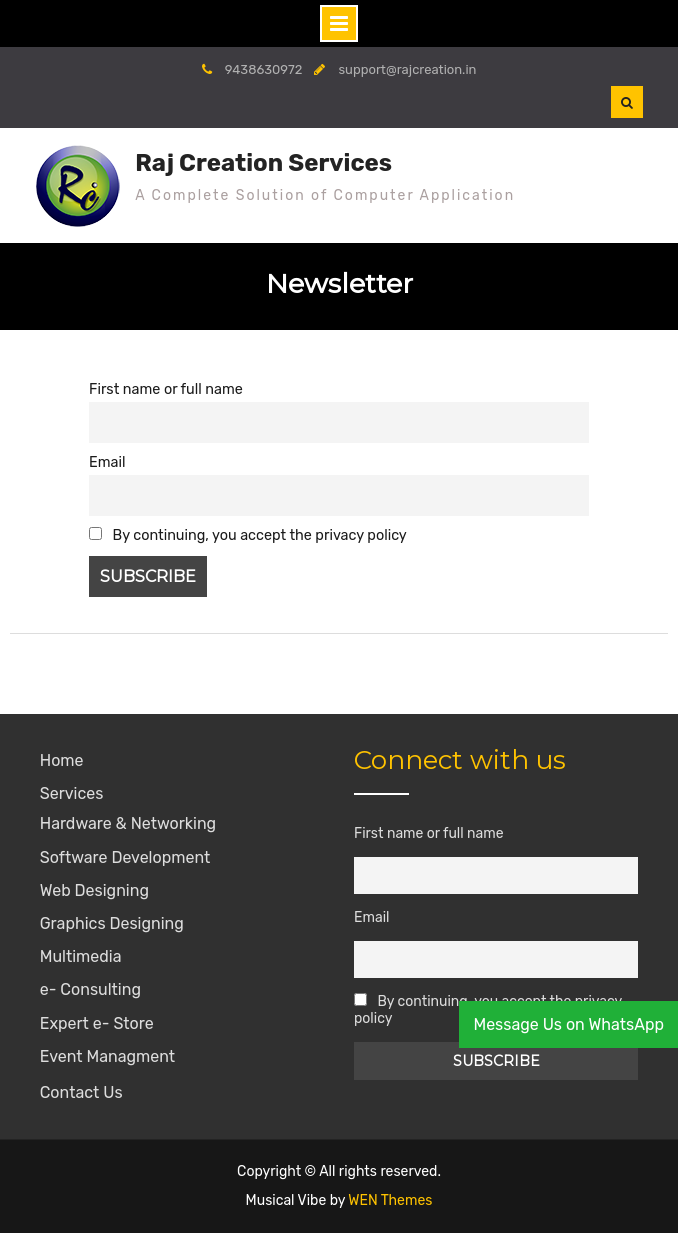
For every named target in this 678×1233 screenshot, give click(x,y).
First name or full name (166, 389)
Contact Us (81, 1092)
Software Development (125, 857)
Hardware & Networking (128, 823)
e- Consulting (90, 989)
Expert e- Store (97, 1023)
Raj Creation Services (263, 163)
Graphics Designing (112, 923)
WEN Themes (390, 1200)
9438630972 (264, 69)
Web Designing (94, 890)
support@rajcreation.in (407, 69)
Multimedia (81, 956)
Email (107, 462)
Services (72, 793)
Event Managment (107, 1056)
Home (62, 760)
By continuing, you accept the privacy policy (248, 535)
